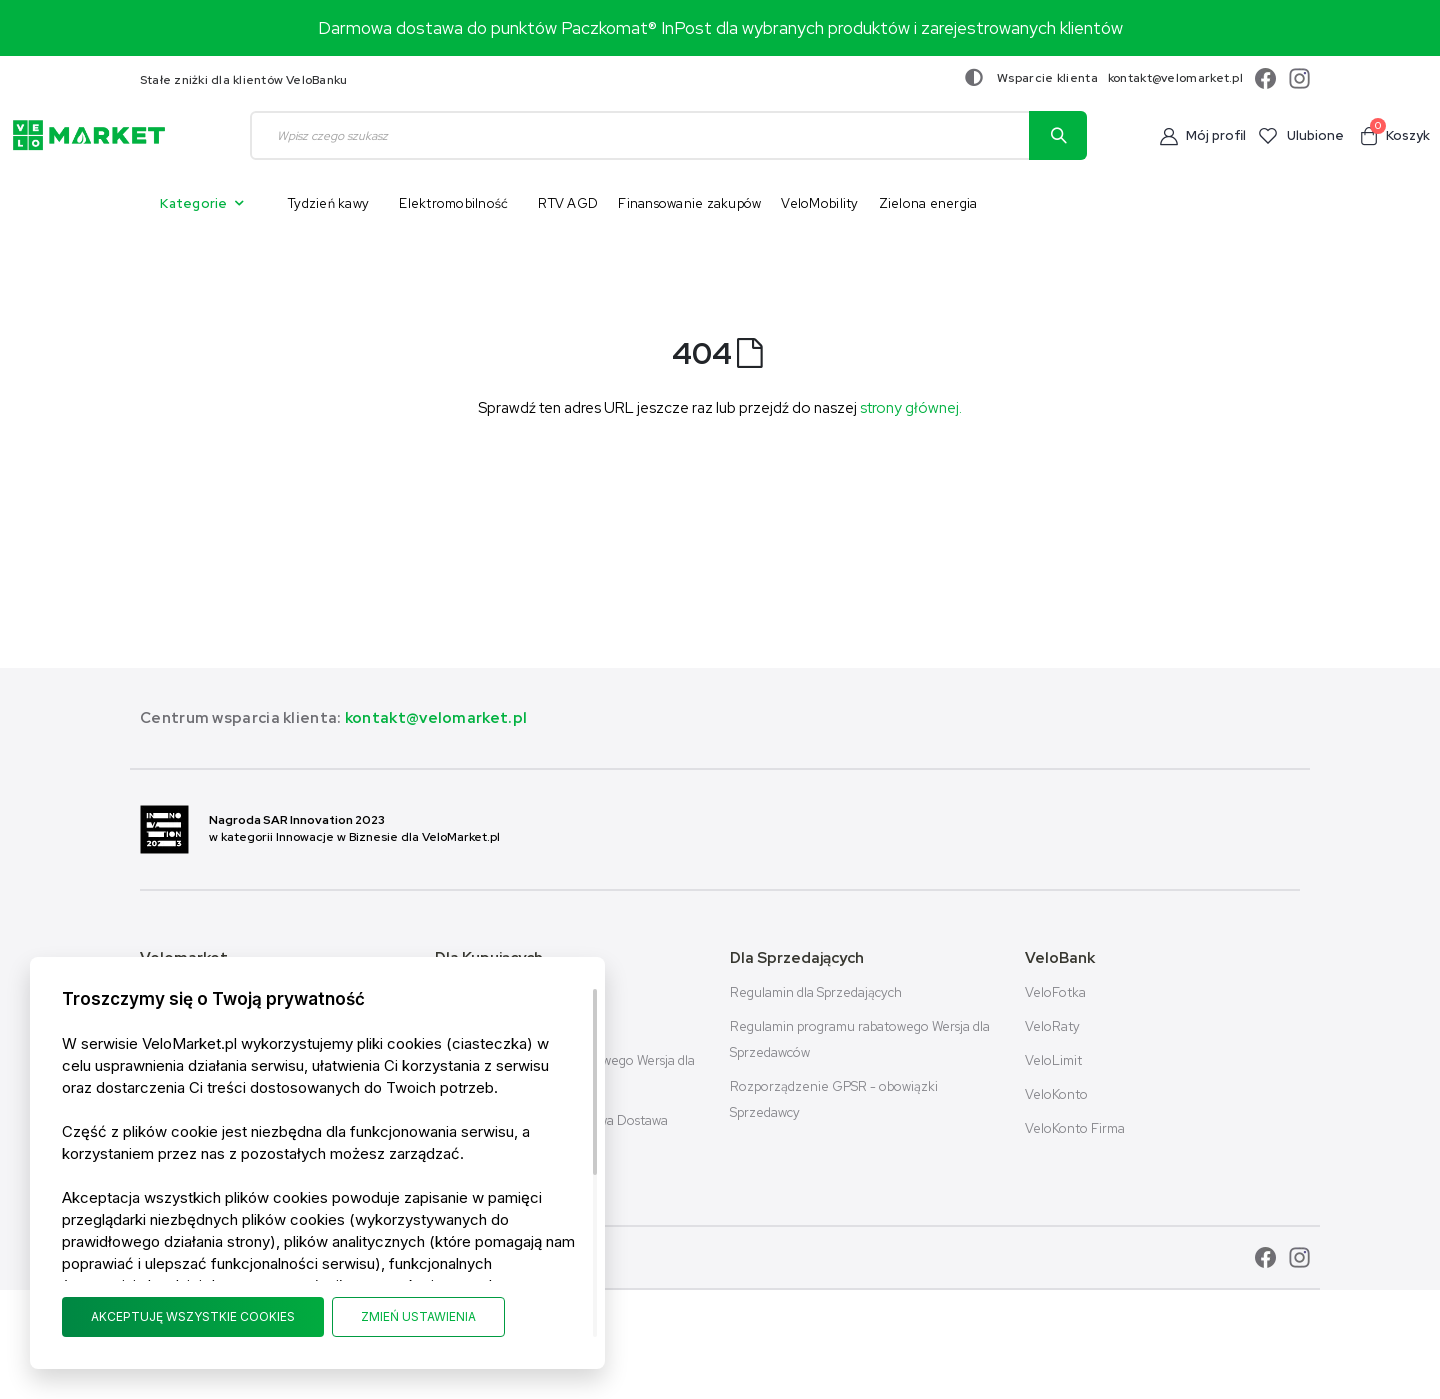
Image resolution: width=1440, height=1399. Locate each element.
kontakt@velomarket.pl (1175, 78)
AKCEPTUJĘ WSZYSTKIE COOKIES (193, 1316)
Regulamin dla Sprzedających (816, 992)
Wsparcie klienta (1047, 78)
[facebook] (1263, 78)
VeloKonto (1056, 1094)
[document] (317, 1163)
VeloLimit (1053, 1060)
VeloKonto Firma (1075, 1128)
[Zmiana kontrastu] (974, 78)
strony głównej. (911, 408)
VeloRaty (1052, 1026)
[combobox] (668, 135)
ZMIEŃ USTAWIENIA (418, 1316)
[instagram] (1294, 78)
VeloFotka (1055, 992)
